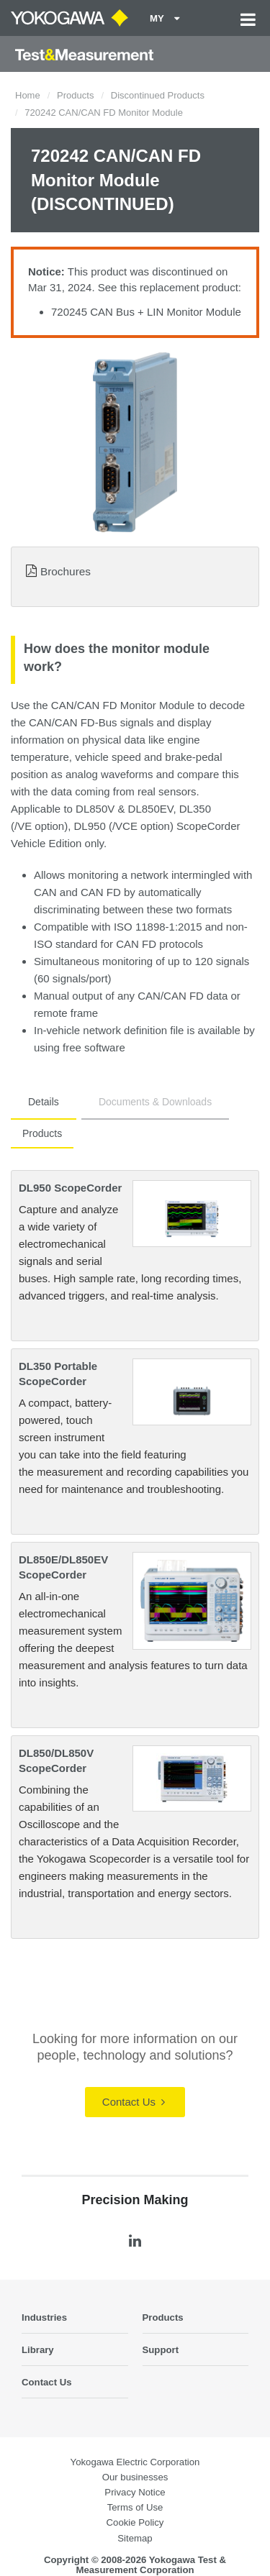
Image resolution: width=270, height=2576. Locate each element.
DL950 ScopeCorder (70, 1188)
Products (75, 95)
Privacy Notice (134, 2492)
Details (43, 1101)
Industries (44, 2317)
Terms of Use (135, 2507)
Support (161, 2349)
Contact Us (133, 2102)
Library (38, 2349)
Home (27, 95)
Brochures (65, 571)
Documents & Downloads (155, 1101)
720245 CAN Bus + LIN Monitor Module (146, 312)
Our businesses (135, 2477)
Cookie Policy (135, 2522)
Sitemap (134, 2538)
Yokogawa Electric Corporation (135, 2462)
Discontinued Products (157, 95)
